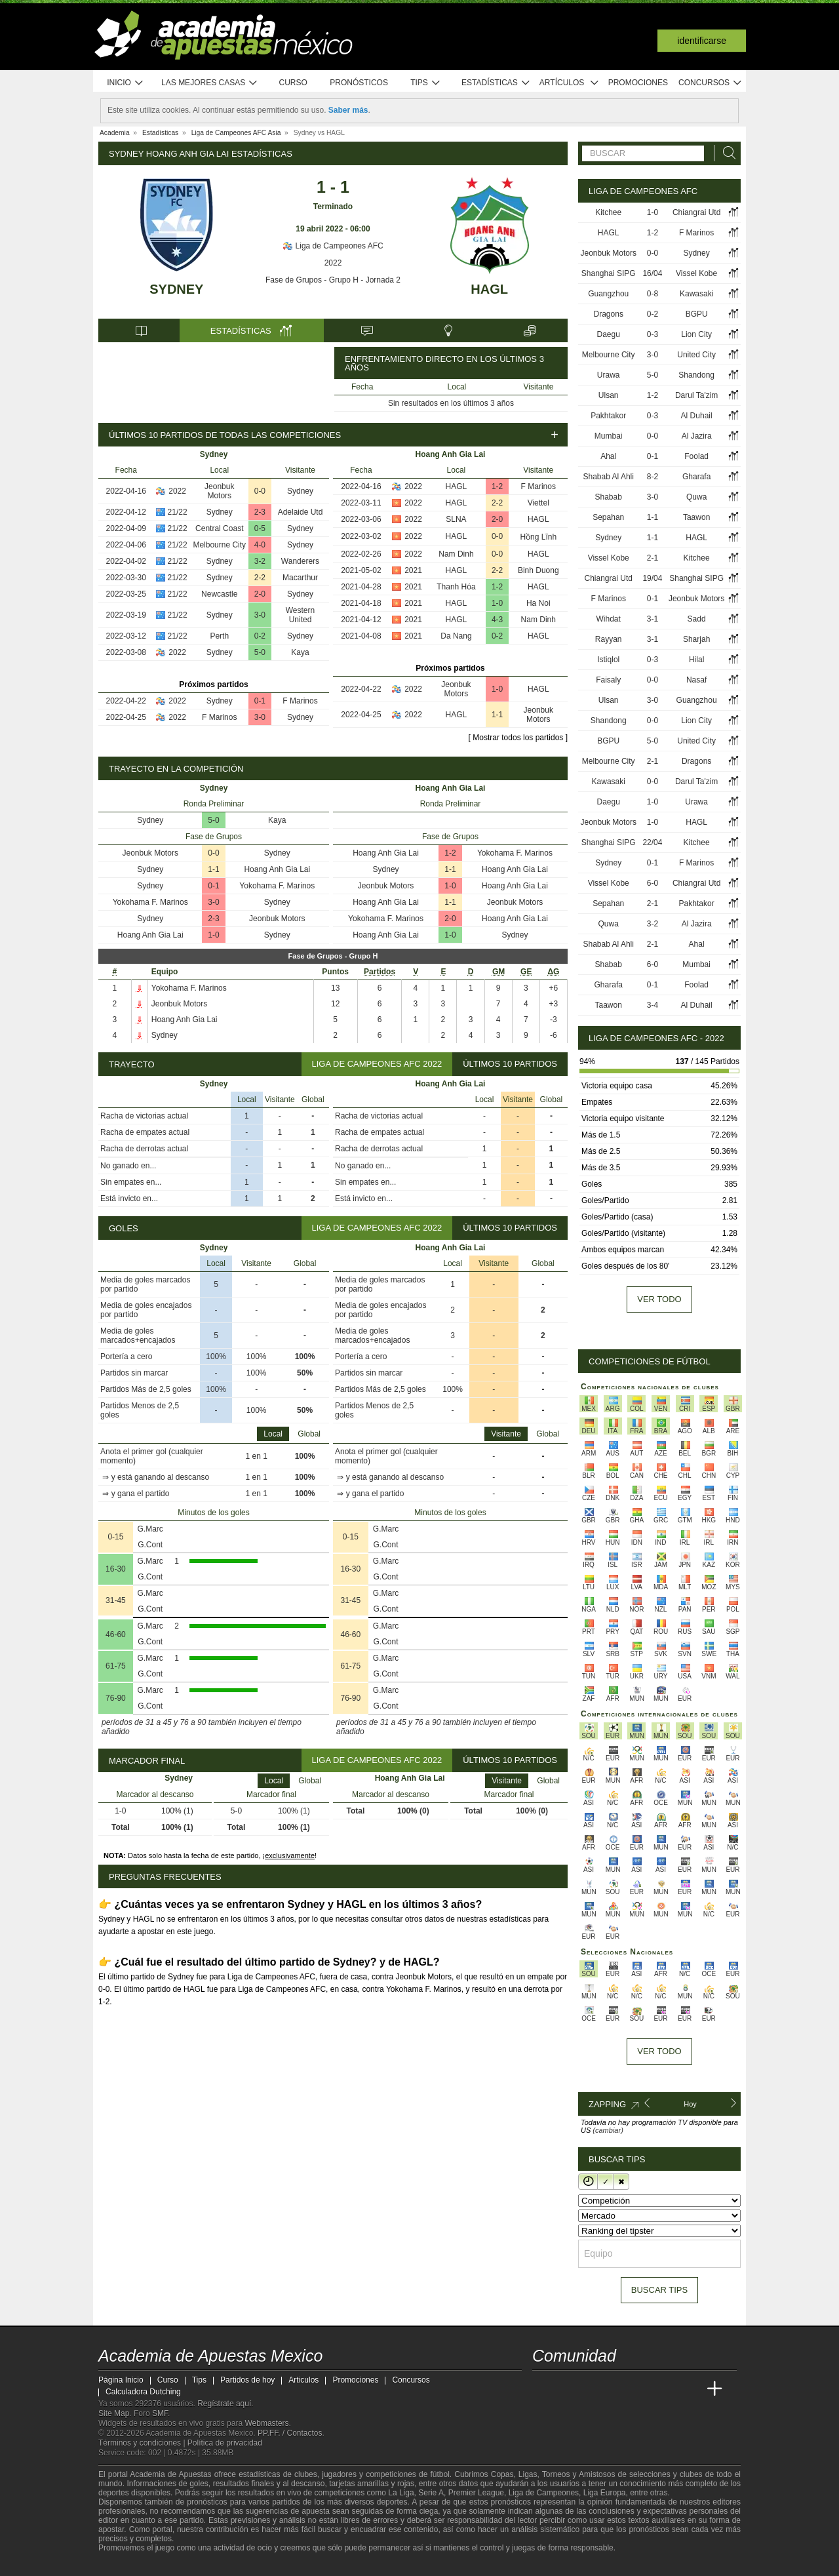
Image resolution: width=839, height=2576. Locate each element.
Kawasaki (696, 293)
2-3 (259, 512)
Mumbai (609, 436)
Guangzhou (608, 293)
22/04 (652, 842)
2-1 (652, 558)
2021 (413, 570)
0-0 (259, 491)
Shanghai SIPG (608, 273)
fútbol (439, 2474)
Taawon (696, 517)
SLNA (456, 519)
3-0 (259, 615)
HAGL (489, 289)
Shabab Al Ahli (608, 476)
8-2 (652, 476)
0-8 (652, 293)
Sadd (697, 619)
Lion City (696, 334)
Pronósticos (359, 82)
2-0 (259, 594)
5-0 (259, 652)
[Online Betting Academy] (617, 2389)
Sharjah (696, 639)
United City (696, 354)
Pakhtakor (608, 415)
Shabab (608, 497)
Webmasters (266, 2423)
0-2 (259, 636)
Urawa (608, 375)
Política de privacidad (224, 2442)
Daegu (608, 334)
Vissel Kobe (696, 273)
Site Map (113, 2413)
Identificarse (701, 40)
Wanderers (300, 561)
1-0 (497, 603)
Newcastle (219, 594)
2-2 (259, 577)
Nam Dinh (456, 554)
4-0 (259, 544)
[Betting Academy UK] (690, 2389)
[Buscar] (725, 153)
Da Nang (455, 636)
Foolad (696, 456)
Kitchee (608, 212)
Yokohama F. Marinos (277, 885)
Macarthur (300, 577)
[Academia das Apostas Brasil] (592, 2389)
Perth (219, 636)
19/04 (652, 578)
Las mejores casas (209, 83)
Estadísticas (495, 83)
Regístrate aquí (224, 2403)
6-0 (652, 883)
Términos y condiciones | (142, 2442)
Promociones (638, 82)
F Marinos (300, 700)
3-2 (259, 561)
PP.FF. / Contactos (290, 2433)
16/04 (652, 273)
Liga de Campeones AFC (333, 245)
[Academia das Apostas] (567, 2389)
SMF (160, 2413)
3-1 (652, 619)
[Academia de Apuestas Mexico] (543, 2389)
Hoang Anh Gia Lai (277, 869)
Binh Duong (538, 570)
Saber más (348, 110)
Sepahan (608, 517)
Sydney (176, 289)
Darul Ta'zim (696, 395)
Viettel (538, 502)
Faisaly (608, 679)
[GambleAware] (131, 2565)
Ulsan (608, 395)
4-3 (497, 619)
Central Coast (219, 528)
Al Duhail (696, 415)
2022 (333, 263)
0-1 (259, 700)
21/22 (177, 512)
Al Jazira (697, 436)
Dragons (608, 314)
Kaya (300, 652)
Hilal (696, 659)
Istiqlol (608, 659)
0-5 (259, 528)
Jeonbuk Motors (219, 491)
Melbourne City (219, 544)
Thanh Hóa (456, 586)
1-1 (497, 714)
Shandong (696, 375)
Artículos (569, 83)
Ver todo (659, 1299)
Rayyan (608, 639)
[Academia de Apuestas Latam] (666, 2389)
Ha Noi (538, 603)
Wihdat (608, 619)
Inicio (125, 83)
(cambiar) (608, 2130)
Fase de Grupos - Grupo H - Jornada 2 (332, 280)
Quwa (696, 497)
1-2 (497, 486)
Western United (300, 615)
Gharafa (696, 476)
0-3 (652, 334)
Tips (425, 83)
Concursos (710, 83)
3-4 (652, 1005)
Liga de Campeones (544, 2492)
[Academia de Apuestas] (641, 2389)
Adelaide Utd (300, 512)
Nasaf (696, 679)
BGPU (697, 314)
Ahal (608, 456)
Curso (293, 82)
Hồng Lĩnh (538, 537)
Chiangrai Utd (696, 212)
